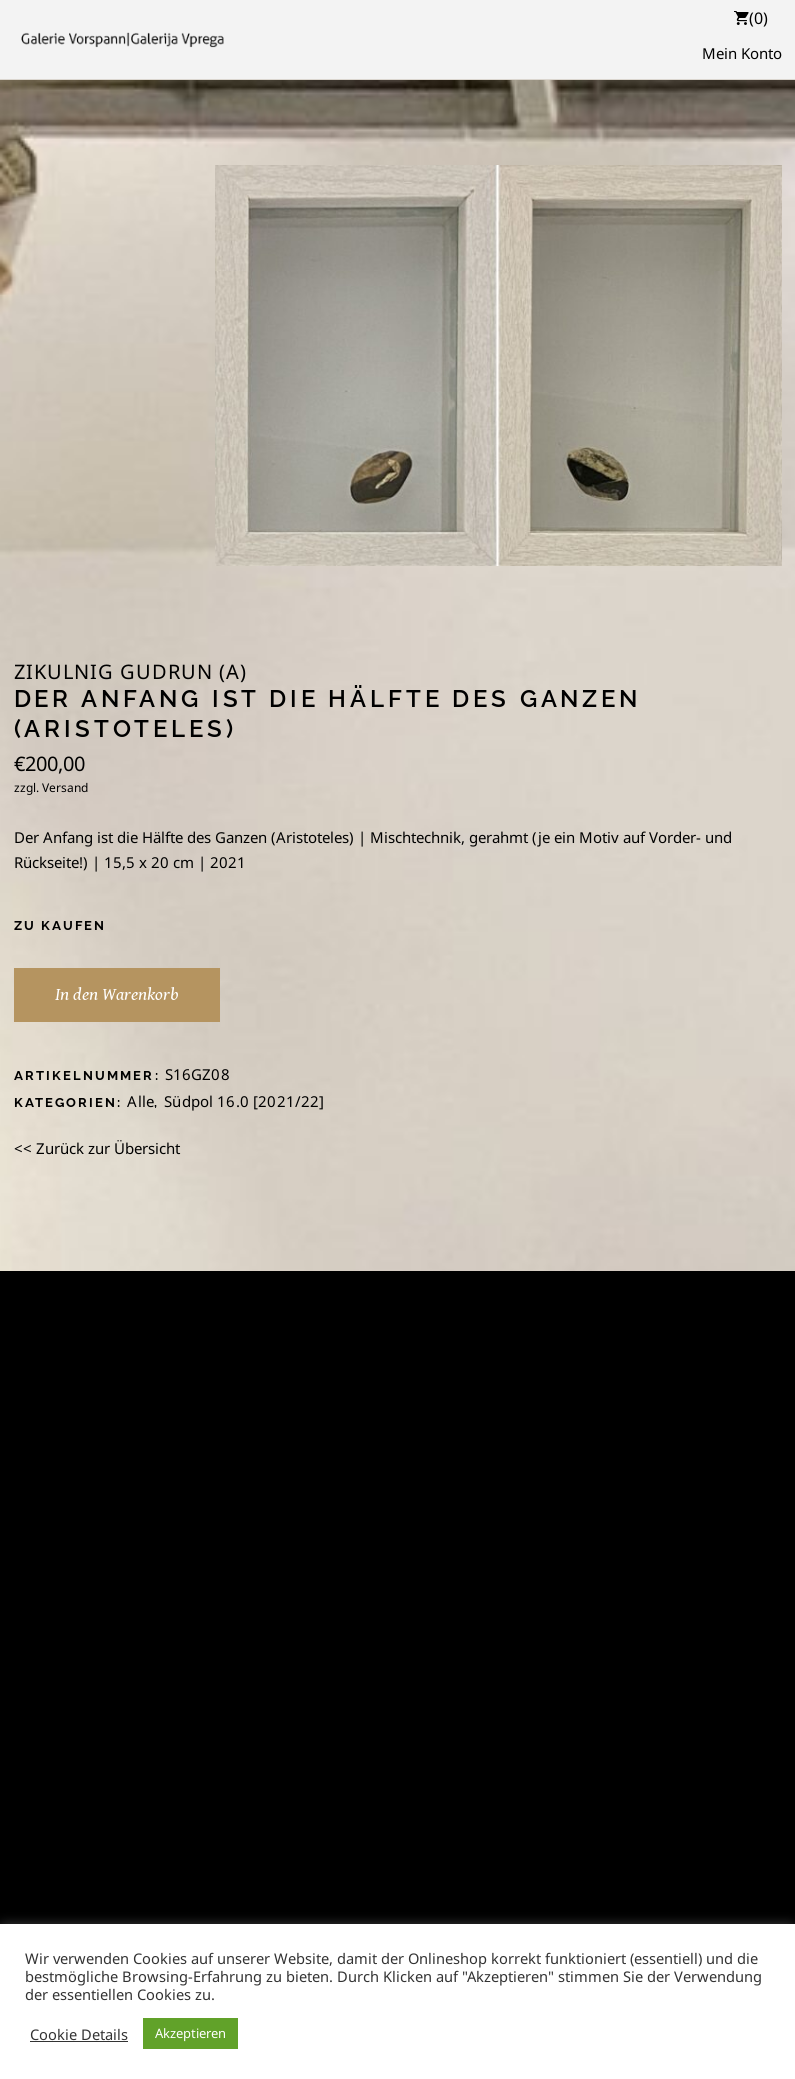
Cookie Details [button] (79, 2034)
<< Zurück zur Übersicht (97, 1148)
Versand (65, 787)
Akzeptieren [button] (190, 2033)
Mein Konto (742, 53)
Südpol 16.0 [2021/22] (244, 1101)
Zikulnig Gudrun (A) (130, 672)
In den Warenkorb (117, 994)
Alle (140, 1101)
